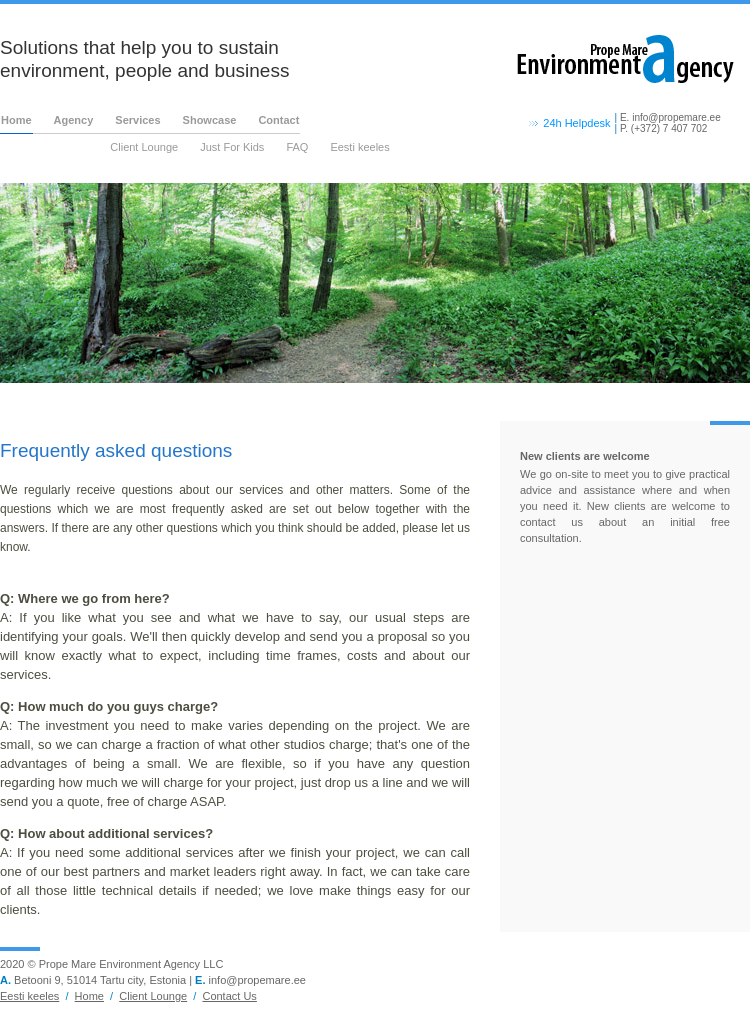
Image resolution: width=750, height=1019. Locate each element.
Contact (278, 120)
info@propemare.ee (676, 117)
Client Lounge (144, 147)
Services (137, 120)
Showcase (210, 120)
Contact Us (229, 996)
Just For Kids (232, 147)
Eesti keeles (359, 147)
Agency (74, 120)
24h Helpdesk (576, 123)
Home (16, 120)
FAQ (297, 147)
